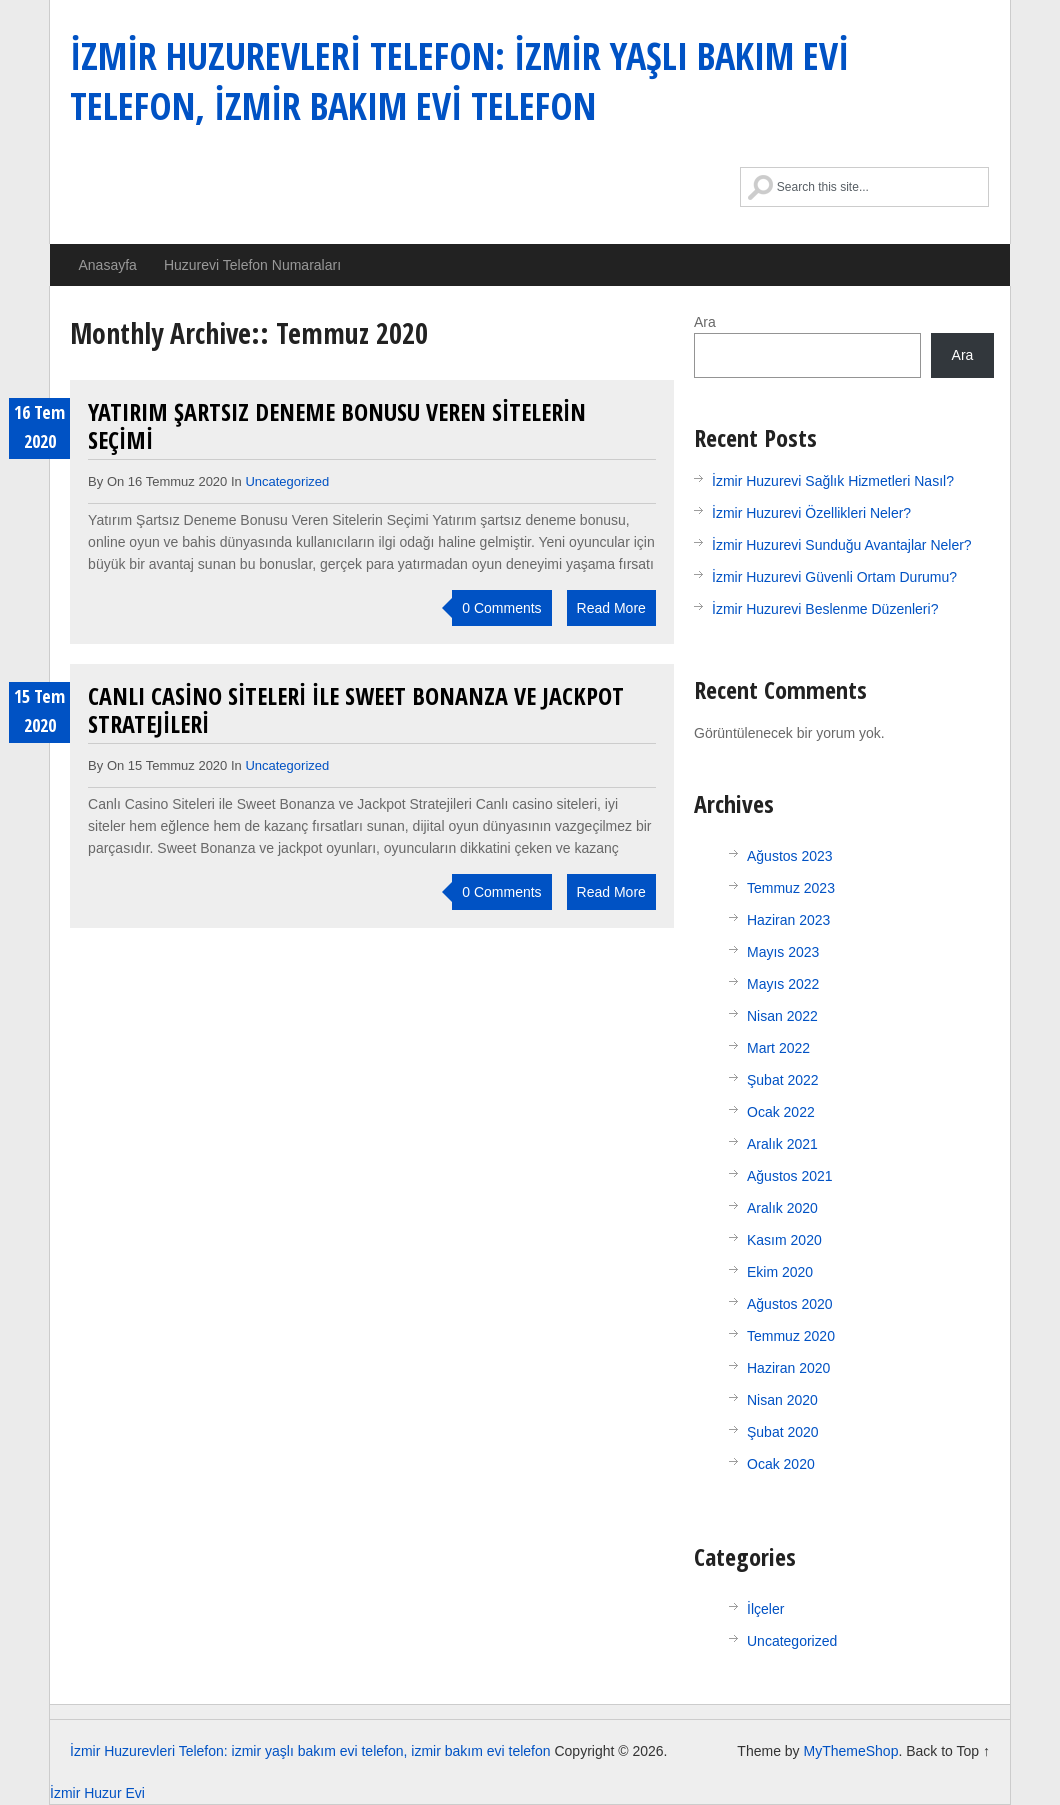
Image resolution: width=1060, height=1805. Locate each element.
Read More (611, 608)
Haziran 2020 (788, 1368)
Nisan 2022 (782, 1016)
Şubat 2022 (783, 1080)
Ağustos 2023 (790, 856)
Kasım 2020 (784, 1240)
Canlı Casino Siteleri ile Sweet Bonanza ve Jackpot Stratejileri (356, 709)
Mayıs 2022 (783, 984)
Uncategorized (287, 481)
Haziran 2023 (788, 920)
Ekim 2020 (780, 1272)
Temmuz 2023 (791, 888)
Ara (705, 322)
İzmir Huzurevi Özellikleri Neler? (811, 513)
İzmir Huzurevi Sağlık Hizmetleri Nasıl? (833, 481)
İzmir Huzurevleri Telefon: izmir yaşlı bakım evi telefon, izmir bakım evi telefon (459, 80)
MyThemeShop (850, 1751)
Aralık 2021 (782, 1144)
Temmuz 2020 (791, 1336)
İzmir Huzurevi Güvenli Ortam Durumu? (834, 577)
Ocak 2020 (781, 1464)
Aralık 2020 (782, 1208)
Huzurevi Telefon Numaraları (252, 265)
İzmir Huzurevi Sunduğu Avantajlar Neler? (842, 545)
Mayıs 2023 (783, 952)
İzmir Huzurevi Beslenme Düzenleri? (825, 609)
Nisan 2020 (782, 1400)
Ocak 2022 (781, 1112)
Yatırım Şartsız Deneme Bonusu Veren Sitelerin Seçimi (337, 425)
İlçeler (765, 1609)
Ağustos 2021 (790, 1176)
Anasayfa (108, 265)
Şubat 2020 (783, 1432)
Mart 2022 (778, 1048)
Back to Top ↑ (948, 1751)
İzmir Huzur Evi (97, 1793)
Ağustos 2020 (790, 1304)
